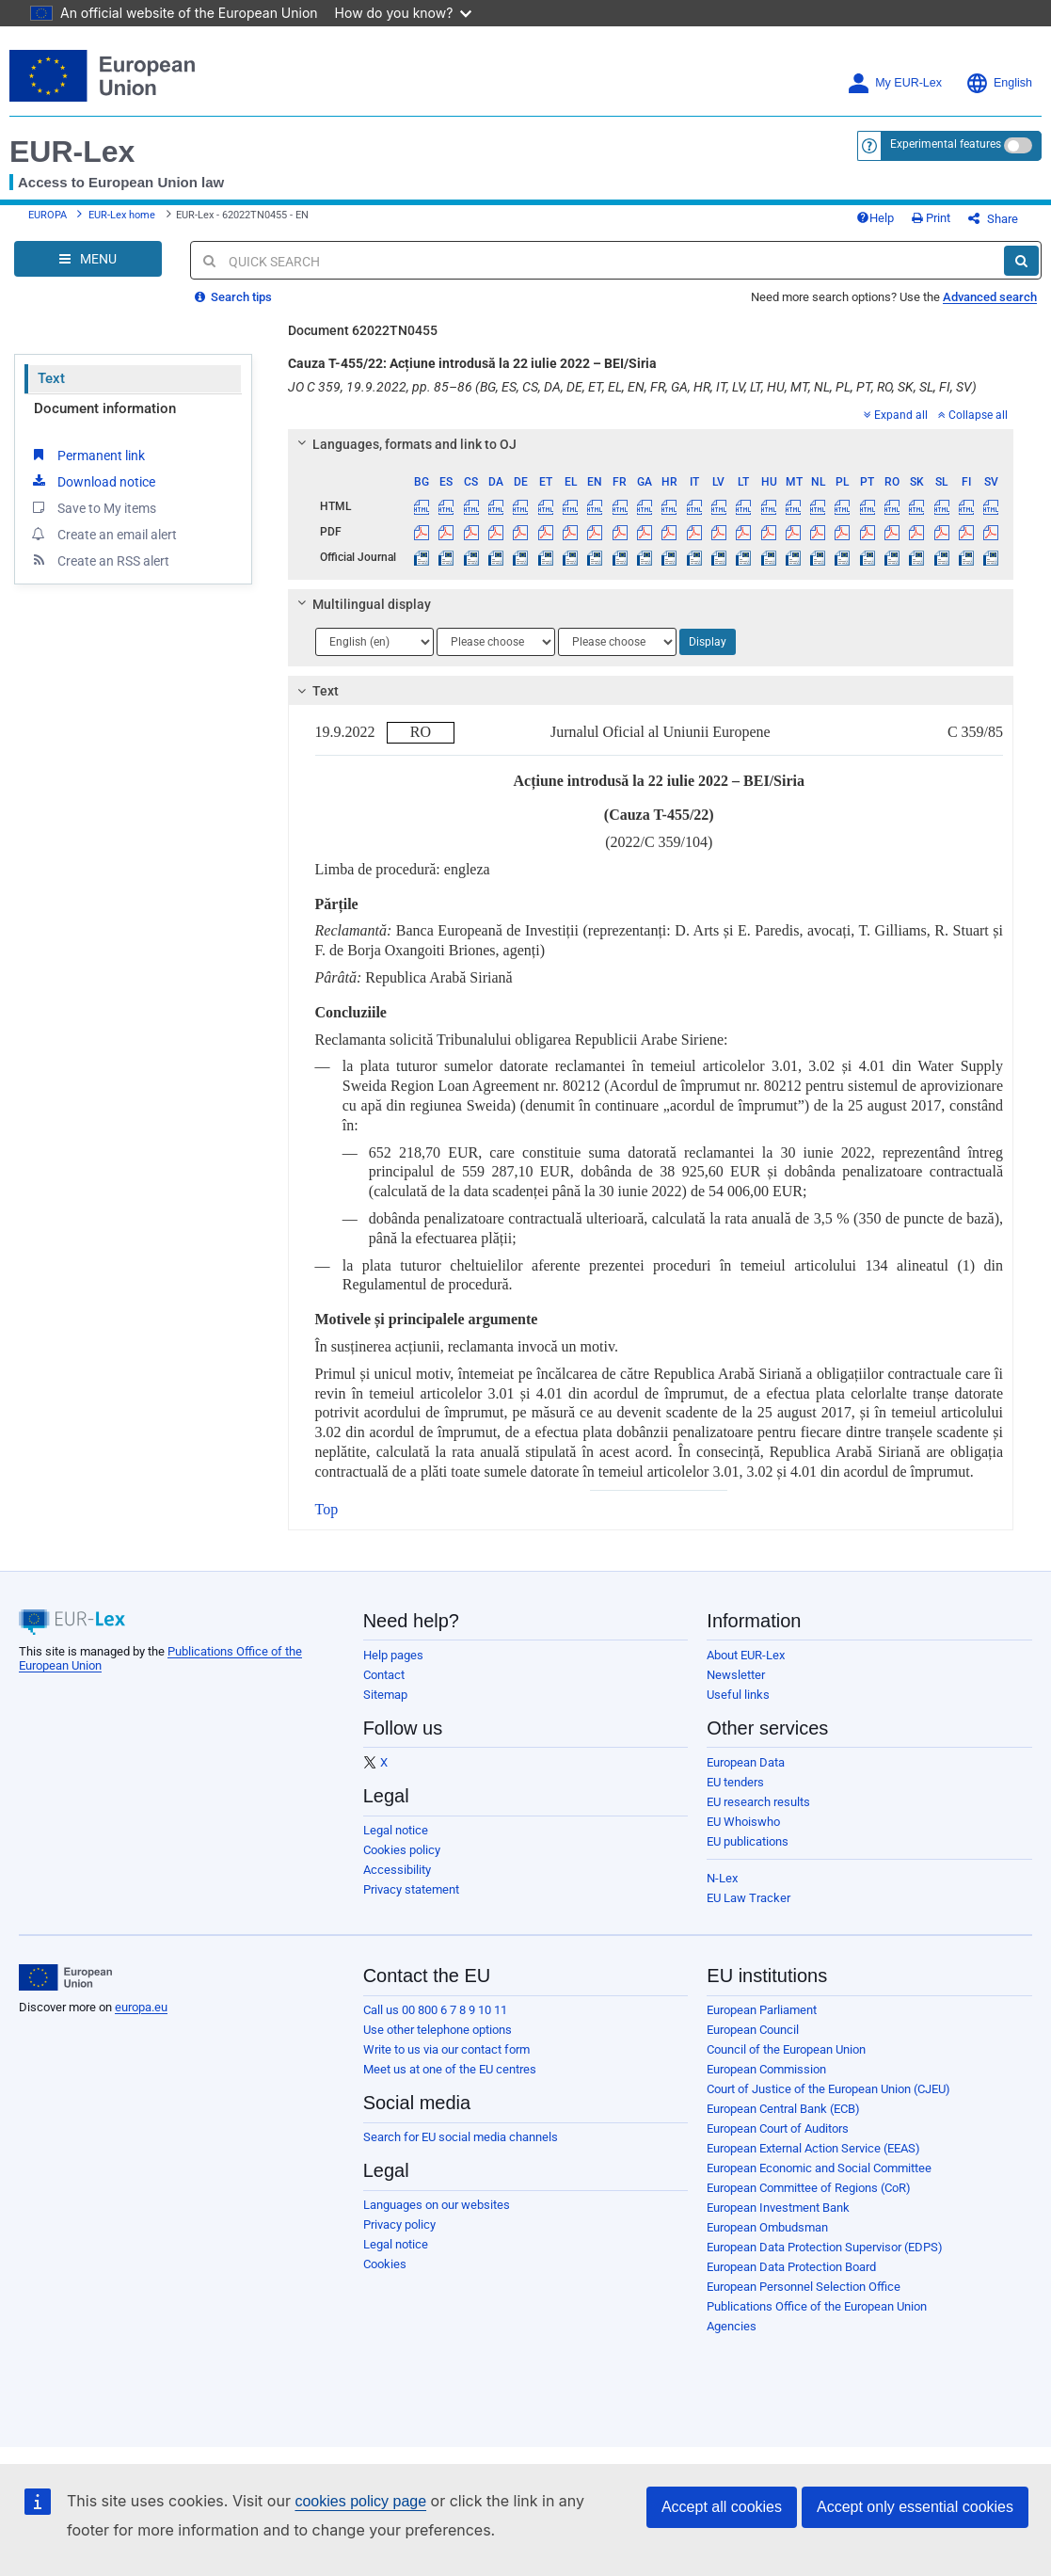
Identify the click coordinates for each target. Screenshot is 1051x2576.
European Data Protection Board (791, 2267)
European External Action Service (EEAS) (813, 2148)
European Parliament (762, 2010)
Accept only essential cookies (915, 2507)
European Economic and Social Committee (819, 2168)
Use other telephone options (437, 2030)
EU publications (747, 1841)
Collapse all (973, 415)
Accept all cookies (721, 2507)
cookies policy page (360, 2501)
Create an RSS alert (99, 560)
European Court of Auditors (778, 2128)
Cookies (384, 2264)
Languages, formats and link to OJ (404, 444)
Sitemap (385, 1695)
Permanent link (87, 454)
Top (327, 1509)
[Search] (1021, 261)
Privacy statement (411, 1889)
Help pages (393, 1655)
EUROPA (47, 215)
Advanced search (990, 297)
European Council (753, 2030)
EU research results (758, 1802)
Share (993, 219)
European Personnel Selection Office (803, 2287)
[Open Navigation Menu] (88, 259)
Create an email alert (103, 533)
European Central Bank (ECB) (783, 2109)
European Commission (766, 2069)
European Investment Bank (778, 2207)
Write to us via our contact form (446, 2049)
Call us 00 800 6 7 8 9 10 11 (435, 2010)
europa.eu (141, 2007)
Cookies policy (401, 1850)
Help (875, 218)
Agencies (731, 2326)
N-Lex (722, 1878)
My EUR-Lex (894, 83)
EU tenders (735, 1782)
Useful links (738, 1695)
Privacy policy (399, 2224)
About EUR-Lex (746, 1655)
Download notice (92, 481)
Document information (105, 408)
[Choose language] (374, 642)
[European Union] (65, 1977)
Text (51, 378)
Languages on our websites (436, 2205)
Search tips (233, 297)
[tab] (651, 444)
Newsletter (736, 1675)
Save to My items (92, 507)
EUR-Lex (72, 151)
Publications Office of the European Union (817, 2306)
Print (931, 218)
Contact (384, 1675)
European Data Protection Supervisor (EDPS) (825, 2247)
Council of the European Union (786, 2049)
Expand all (896, 415)
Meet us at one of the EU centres (449, 2069)
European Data (746, 1762)
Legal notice (395, 1830)
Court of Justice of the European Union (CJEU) (828, 2089)
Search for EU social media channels (460, 2137)
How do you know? (403, 13)
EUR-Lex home (121, 215)
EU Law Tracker (748, 1898)
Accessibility (397, 1870)
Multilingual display (361, 604)
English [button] (998, 83)
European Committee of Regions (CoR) (809, 2188)
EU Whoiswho (743, 1822)
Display (707, 641)
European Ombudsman (767, 2227)
